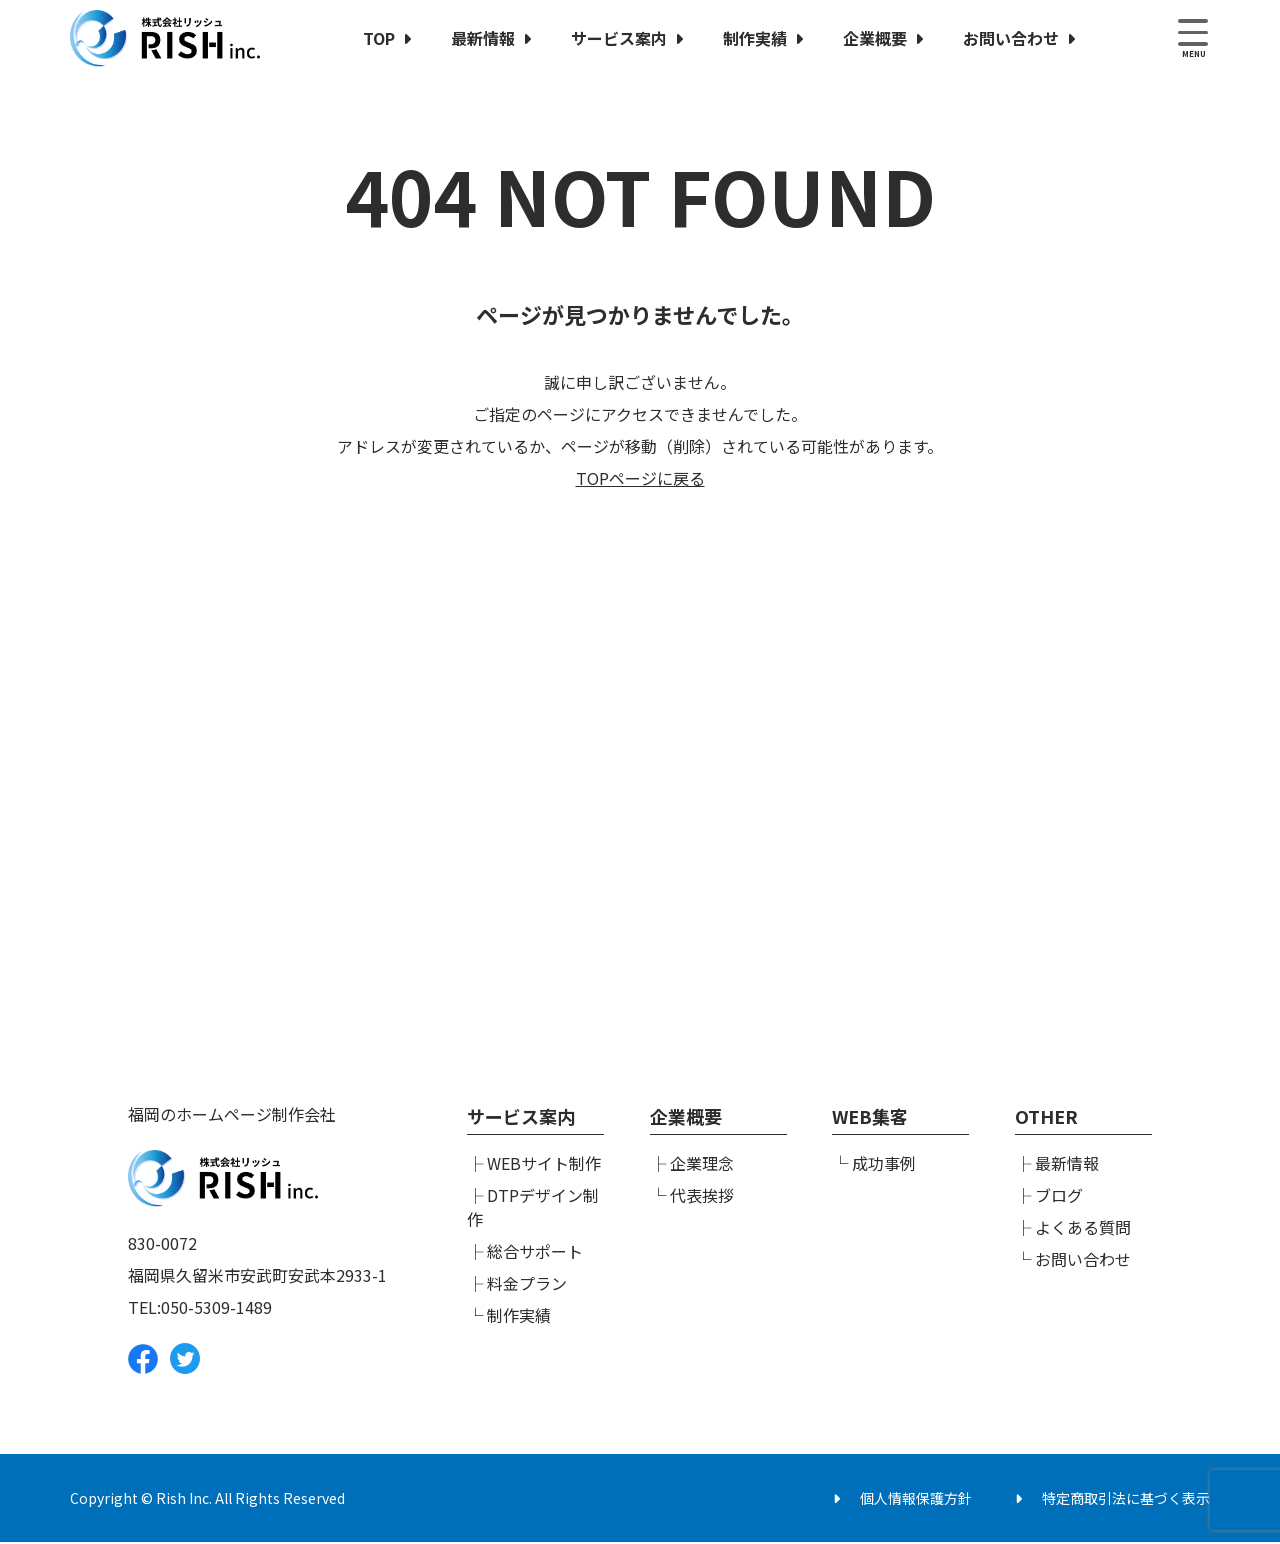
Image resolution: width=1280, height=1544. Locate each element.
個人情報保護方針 (916, 1500)
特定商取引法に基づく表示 (1126, 1500)
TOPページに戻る (640, 478)
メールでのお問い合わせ (895, 901)
